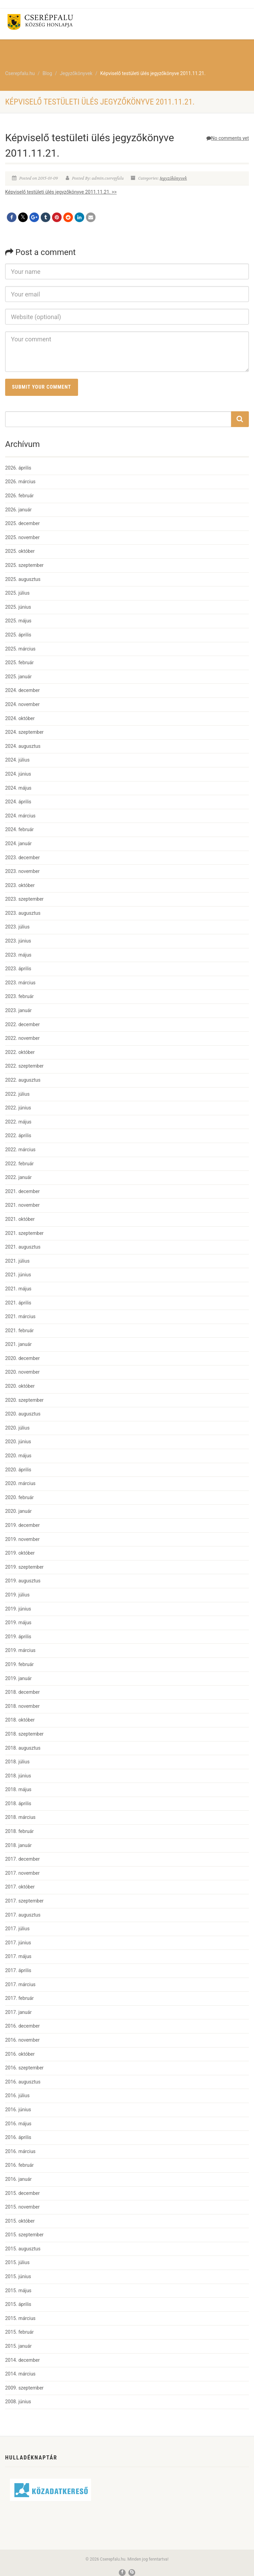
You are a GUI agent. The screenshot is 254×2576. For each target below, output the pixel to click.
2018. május (18, 1789)
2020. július (17, 1428)
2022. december (22, 1024)
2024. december (22, 690)
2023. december (22, 857)
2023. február (19, 996)
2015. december (22, 2193)
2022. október (20, 1052)
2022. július (17, 1094)
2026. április (18, 468)
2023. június (18, 941)
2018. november (22, 1706)
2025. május (18, 620)
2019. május (18, 1622)
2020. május (18, 1455)
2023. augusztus (22, 913)
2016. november (22, 2040)
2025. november (22, 537)
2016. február (19, 2165)
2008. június (18, 2401)
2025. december (22, 523)
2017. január (18, 2012)
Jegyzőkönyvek (173, 178)
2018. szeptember (24, 1734)
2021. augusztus (22, 1247)
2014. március (20, 2374)
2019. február (19, 1664)
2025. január (18, 676)
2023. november (22, 871)
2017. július (17, 1928)
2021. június (18, 1274)
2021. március (20, 1316)
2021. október (20, 1219)
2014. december (22, 2360)
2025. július (17, 593)
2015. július (17, 2262)
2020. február (19, 1497)
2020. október (20, 1386)
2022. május (18, 1122)
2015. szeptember (24, 2234)
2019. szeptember (24, 1567)
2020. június (18, 1441)
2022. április (18, 1135)
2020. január (18, 1511)
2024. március (20, 815)
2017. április (18, 1970)
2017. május (18, 1956)
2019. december (22, 1525)
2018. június (18, 1775)
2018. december (22, 1692)
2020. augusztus (22, 1414)
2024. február (19, 829)
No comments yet (227, 138)
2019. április (18, 1636)
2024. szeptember (24, 732)
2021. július (17, 1261)
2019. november (22, 1539)
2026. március (20, 481)
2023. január (18, 1010)
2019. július (17, 1594)
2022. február (19, 1163)
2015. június (18, 2276)
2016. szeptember (24, 2067)
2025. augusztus (22, 579)
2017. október (20, 1887)
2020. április (18, 1469)
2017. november (22, 1873)
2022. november (22, 1038)
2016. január (18, 2179)
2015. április (18, 2304)
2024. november (22, 704)
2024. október (20, 718)
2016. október (20, 2054)
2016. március (20, 2151)
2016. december (22, 2026)
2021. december (22, 1191)
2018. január (18, 1845)
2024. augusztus (22, 746)
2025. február (19, 662)
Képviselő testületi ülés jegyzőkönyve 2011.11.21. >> (61, 192)
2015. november (22, 2207)
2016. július (17, 2095)
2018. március (20, 1817)
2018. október (20, 1720)
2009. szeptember (24, 2388)
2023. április (18, 968)
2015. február (19, 2332)
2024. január (18, 843)
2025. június (18, 607)
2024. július (17, 760)
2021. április (18, 1302)
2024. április (18, 801)
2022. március (20, 1149)
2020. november (22, 1372)
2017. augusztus (22, 1915)
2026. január (18, 509)
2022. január (18, 1177)
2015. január (18, 2346)
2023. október (20, 885)
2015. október (20, 2221)
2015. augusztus (22, 2248)
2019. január (18, 1678)
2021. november (22, 1205)
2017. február (19, 1998)
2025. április (18, 634)
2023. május (18, 955)
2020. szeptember (24, 1400)
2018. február (19, 1831)
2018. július (17, 1761)
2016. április (18, 2137)
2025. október (20, 551)
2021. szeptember (24, 1233)
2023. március (20, 982)
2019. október (20, 1553)
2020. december (22, 1358)
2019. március (20, 1650)
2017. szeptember (24, 1901)
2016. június (18, 2109)
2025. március (20, 649)
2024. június (18, 774)
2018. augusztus (22, 1748)
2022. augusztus (22, 1080)
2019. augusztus (22, 1580)
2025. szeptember (24, 565)
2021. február (19, 1330)
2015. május (18, 2290)
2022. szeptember (24, 1066)
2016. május (18, 2123)
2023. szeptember (24, 899)
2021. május (18, 1288)
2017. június (18, 1942)
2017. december (22, 1859)
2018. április (18, 1803)
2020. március (20, 1483)
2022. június (18, 1107)
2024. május (18, 788)
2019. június (18, 1609)
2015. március (20, 2318)
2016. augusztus (22, 2082)
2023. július (17, 926)
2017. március (20, 1984)
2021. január (18, 1344)
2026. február (19, 495)
